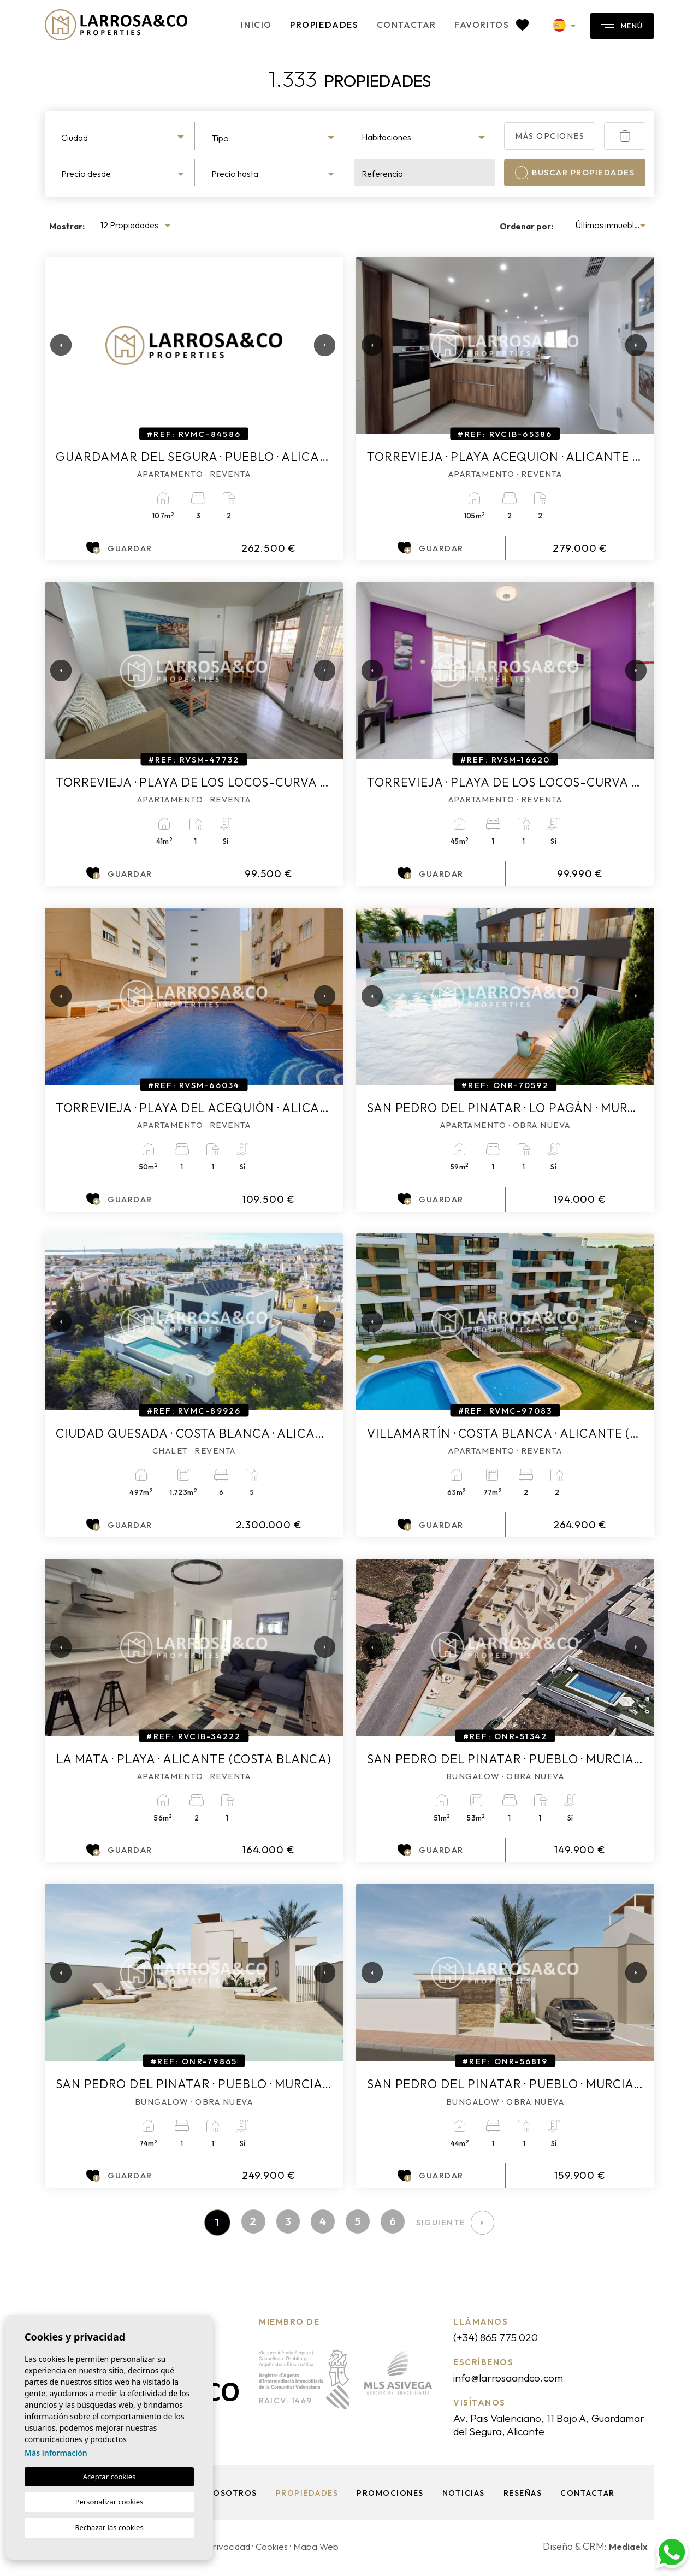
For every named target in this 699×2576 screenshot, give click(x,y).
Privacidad (232, 2549)
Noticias (464, 2496)
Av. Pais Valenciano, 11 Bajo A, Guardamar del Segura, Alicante (540, 2427)
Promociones (388, 2496)
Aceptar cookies (109, 2477)
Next (321, 345)
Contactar (378, 24)
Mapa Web (325, 2549)
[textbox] (124, 138)
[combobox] (124, 136)
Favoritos (463, 24)
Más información (56, 2453)
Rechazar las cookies (109, 2527)
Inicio (229, 24)
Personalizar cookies (109, 2502)
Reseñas (525, 2496)
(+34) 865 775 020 (501, 2338)
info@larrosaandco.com (516, 2379)
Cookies (278, 2549)
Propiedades (296, 24)
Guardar (119, 548)
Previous (56, 345)
